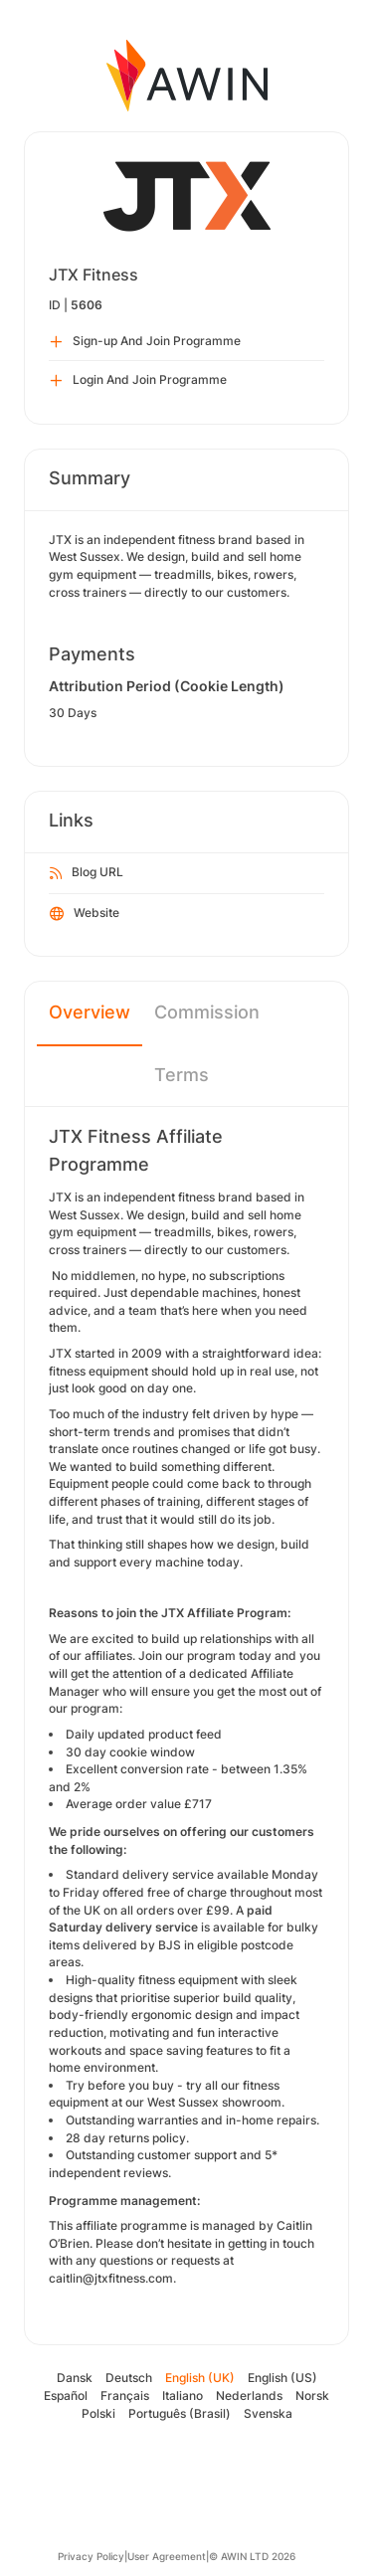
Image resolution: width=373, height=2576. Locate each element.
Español (66, 2395)
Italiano (182, 2395)
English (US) (282, 2377)
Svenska (268, 2413)
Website (84, 914)
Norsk (312, 2395)
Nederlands (249, 2395)
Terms (181, 1074)
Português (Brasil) (179, 2413)
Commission (207, 1012)
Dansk (75, 2377)
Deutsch (128, 2377)
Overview (89, 1012)
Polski (98, 2413)
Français (124, 2395)
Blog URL (86, 873)
